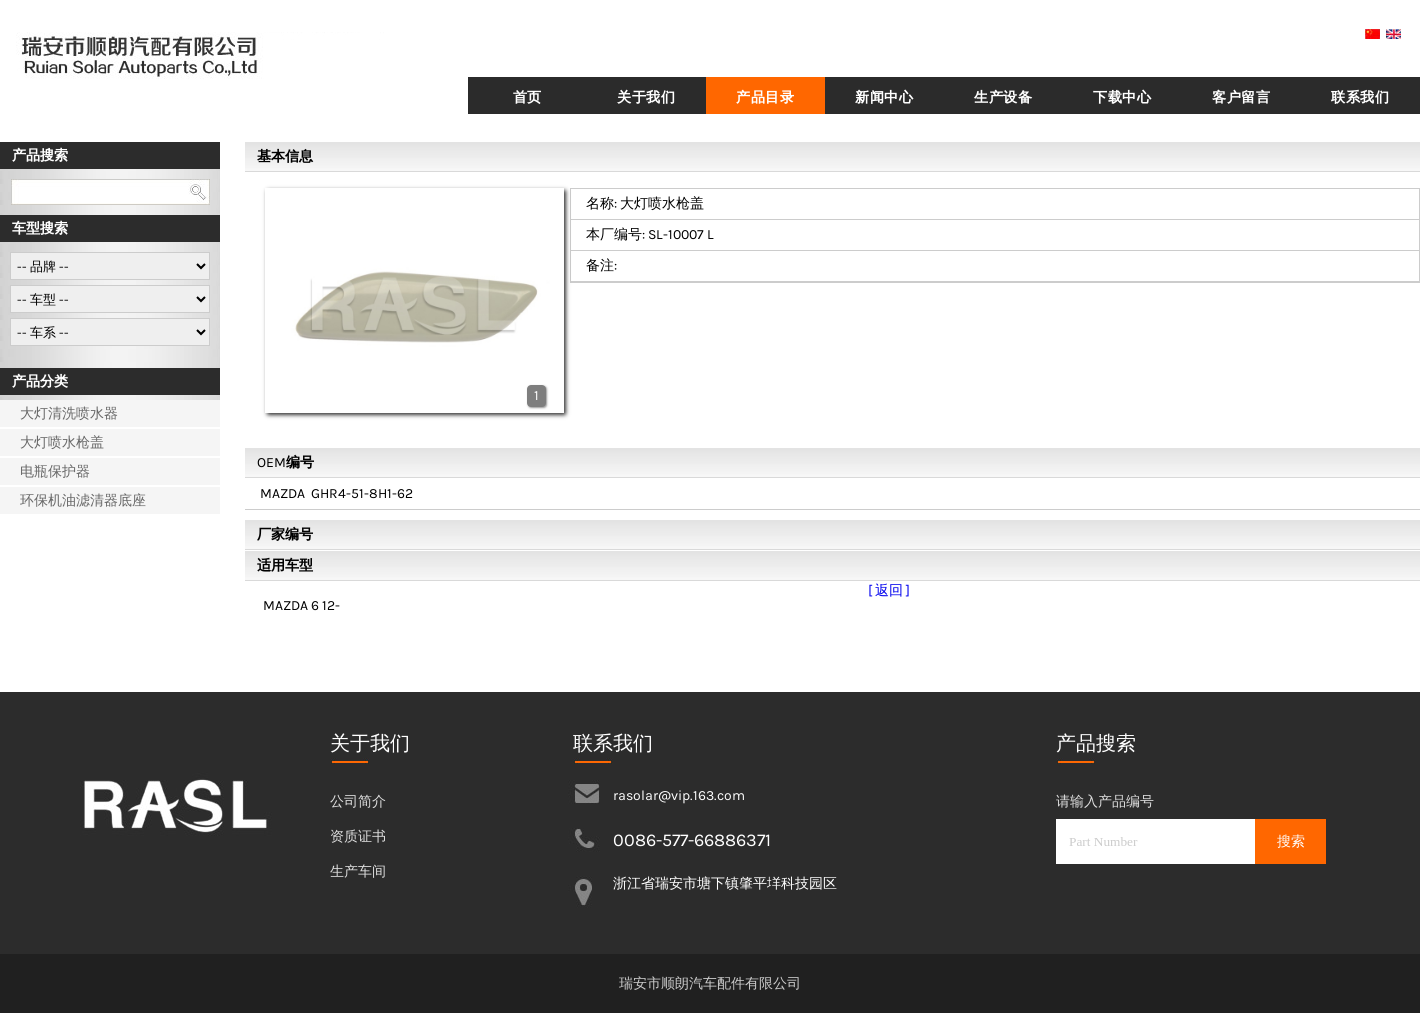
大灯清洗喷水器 (69, 413)
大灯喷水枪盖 (62, 442)
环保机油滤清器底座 (83, 500)
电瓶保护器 (55, 471)
